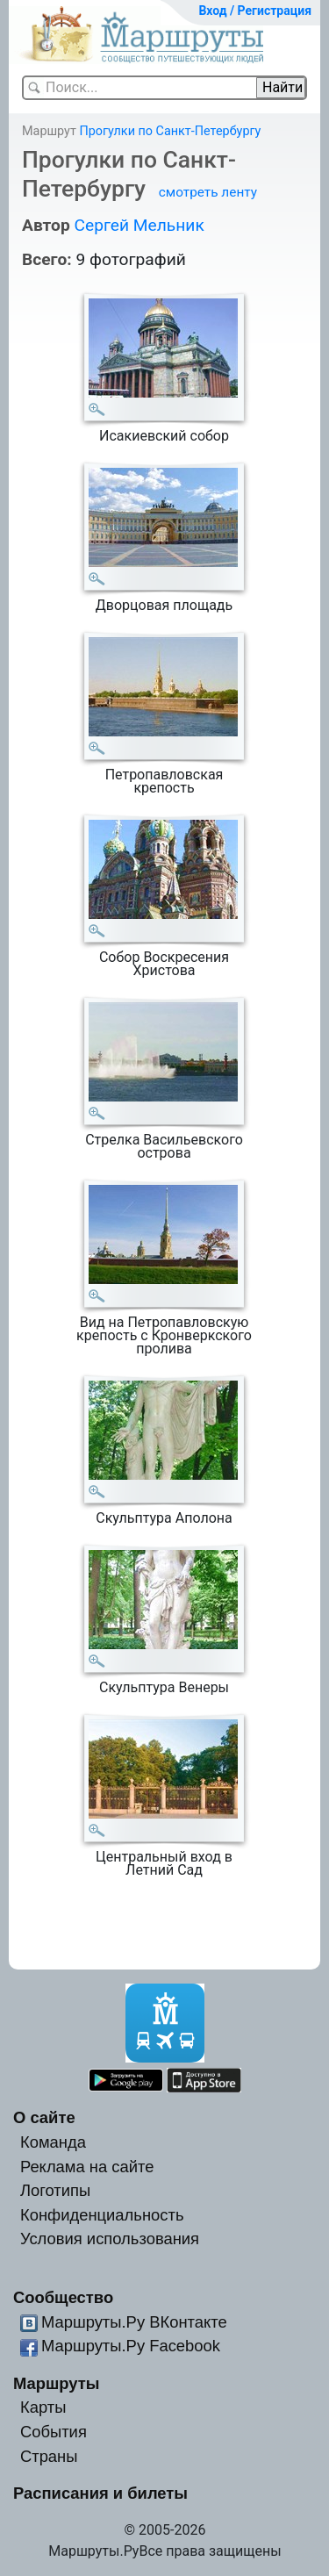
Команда (53, 2142)
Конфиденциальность (102, 2215)
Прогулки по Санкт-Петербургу (170, 131)
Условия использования (109, 2238)
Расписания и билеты (100, 2493)
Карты (43, 2407)
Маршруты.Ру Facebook (130, 2345)
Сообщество (63, 2297)
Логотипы (55, 2190)
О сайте (44, 2117)
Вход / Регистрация (254, 11)
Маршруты (56, 2383)
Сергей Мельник (139, 225)
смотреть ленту (208, 192)
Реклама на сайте (87, 2166)
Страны (49, 2456)
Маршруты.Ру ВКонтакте (134, 2322)
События (53, 2431)
